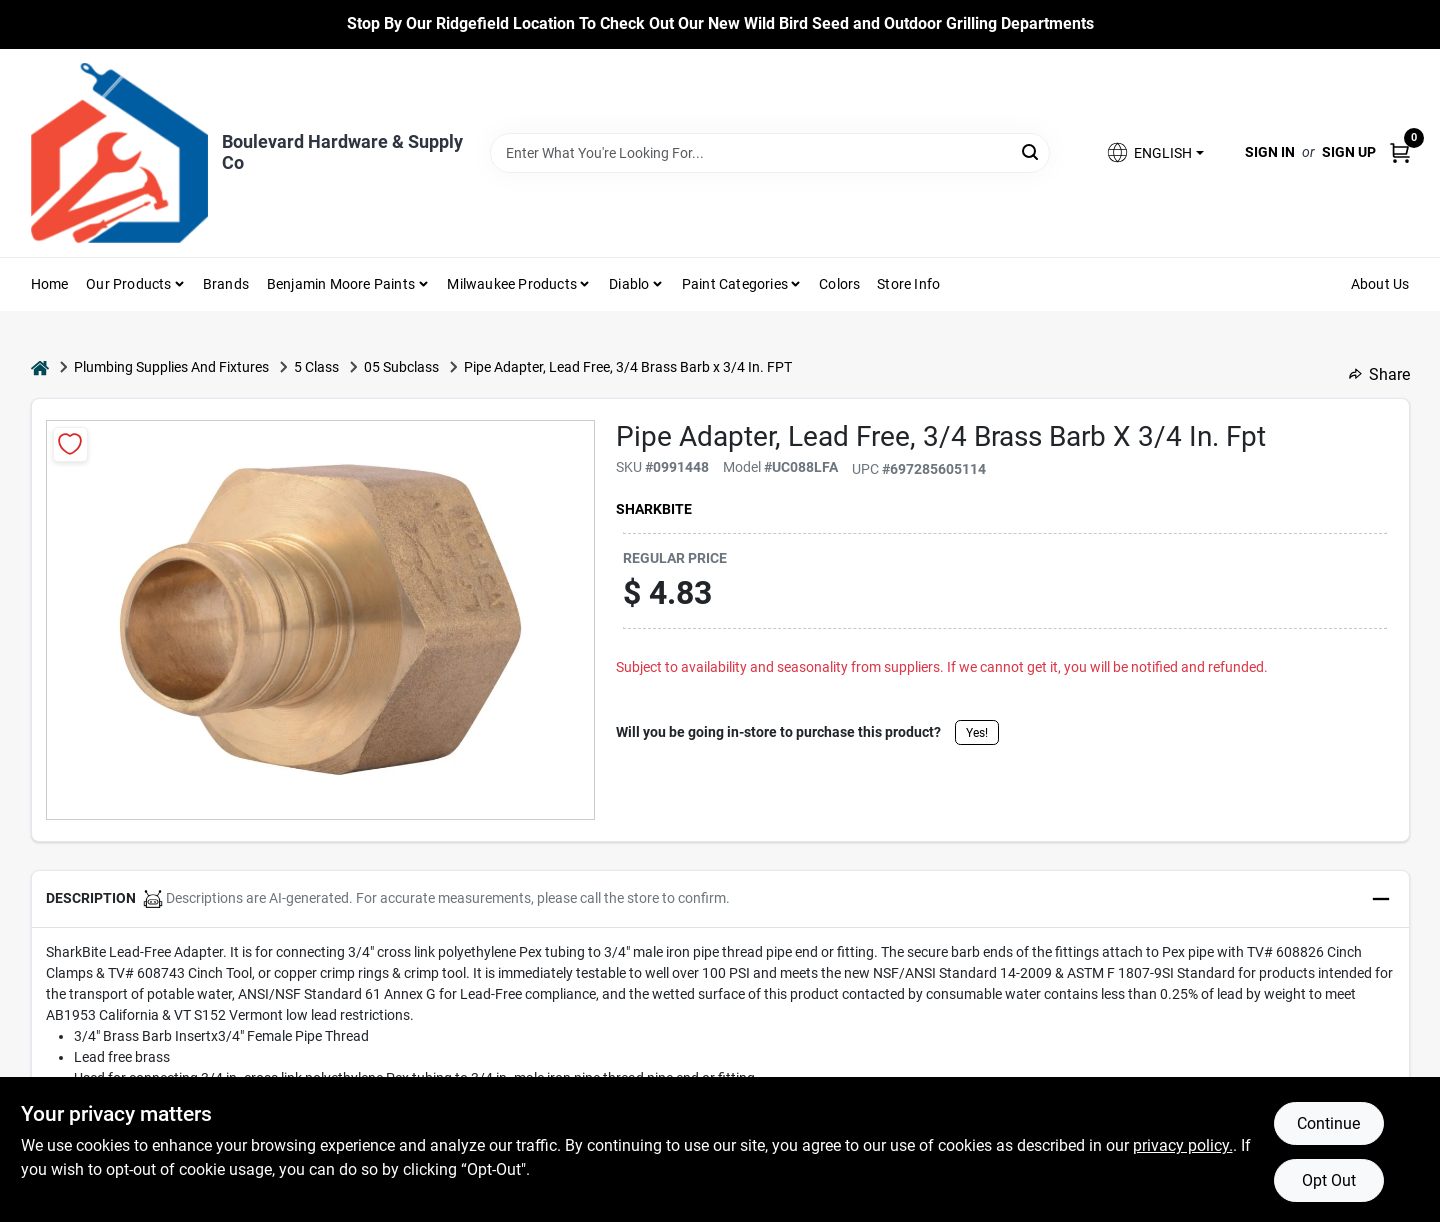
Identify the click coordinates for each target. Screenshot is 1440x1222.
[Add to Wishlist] (70, 444)
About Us (1380, 284)
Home (50, 284)
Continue (1328, 1123)
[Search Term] (770, 153)
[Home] (40, 367)
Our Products (128, 284)
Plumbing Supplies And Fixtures (171, 367)
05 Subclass (401, 367)
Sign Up (1349, 152)
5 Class (316, 367)
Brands (226, 284)
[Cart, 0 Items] (1400, 152)
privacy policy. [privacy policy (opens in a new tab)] (1183, 1145)
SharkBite (654, 509)
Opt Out (1329, 1180)
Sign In (1270, 152)
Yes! (977, 733)
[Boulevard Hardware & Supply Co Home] (119, 153)
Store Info (908, 284)
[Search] (1031, 151)
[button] (1154, 152)
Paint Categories (735, 284)
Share (1379, 374)
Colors (839, 284)
